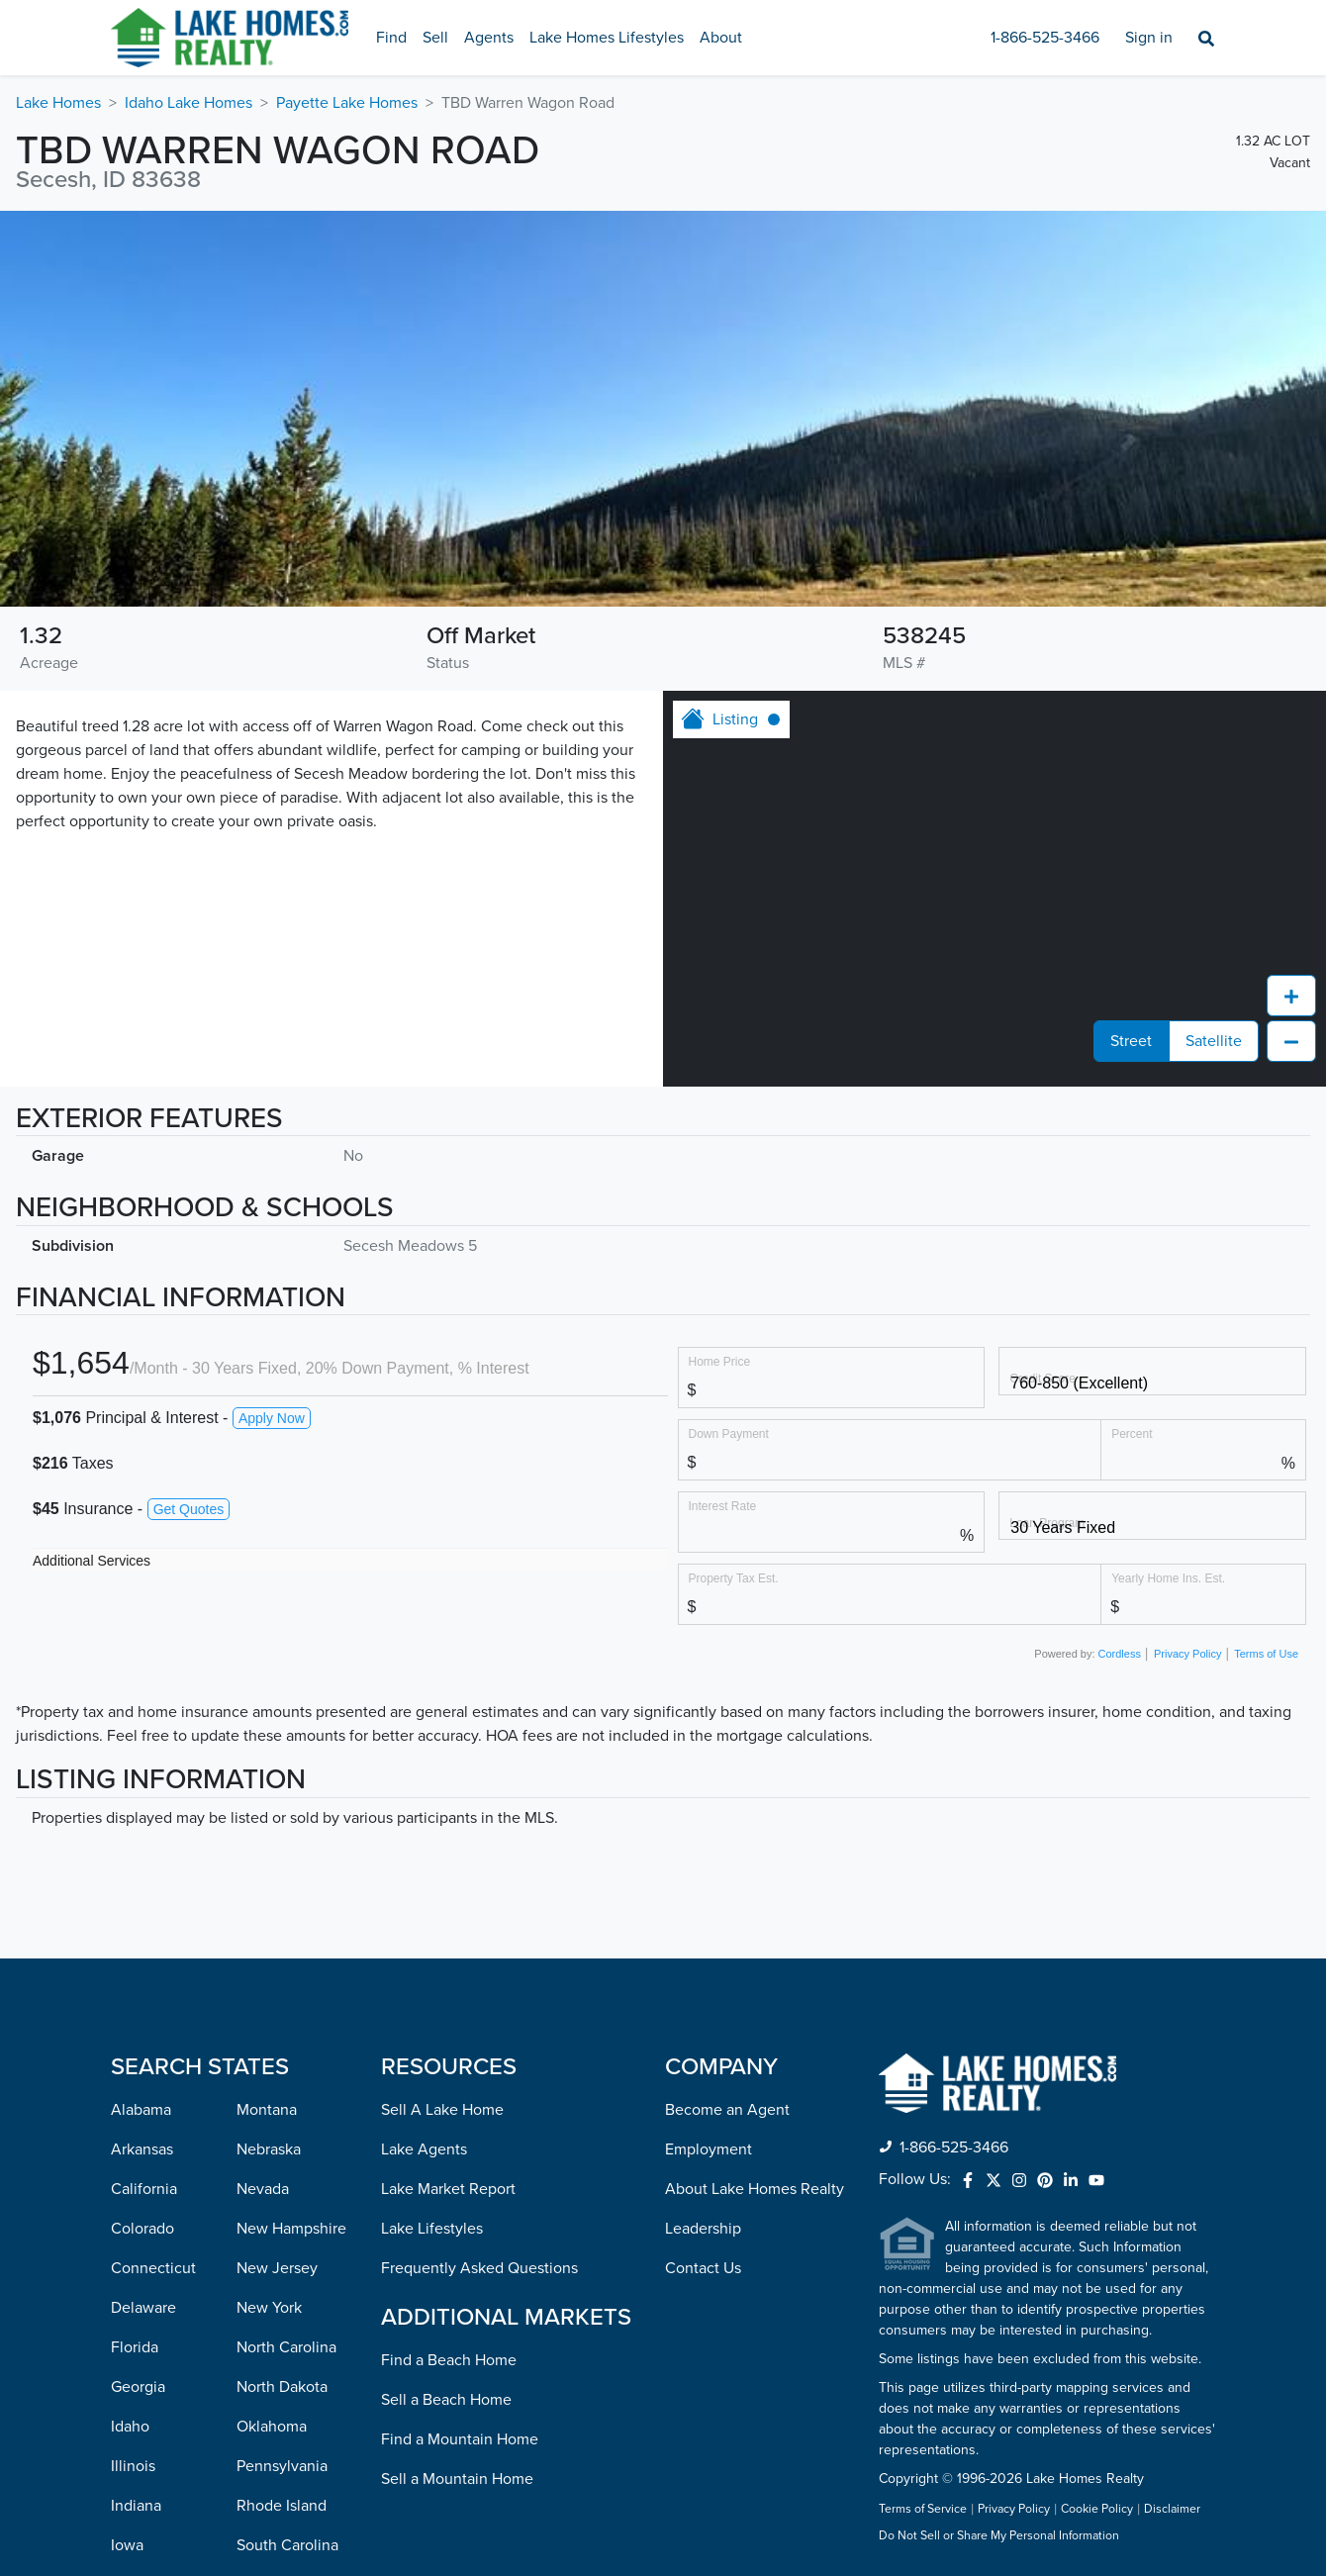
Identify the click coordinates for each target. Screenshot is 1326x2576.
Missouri (139, 2509)
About (721, 38)
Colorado (142, 1875)
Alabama (141, 1756)
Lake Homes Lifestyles (606, 38)
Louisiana (143, 2271)
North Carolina (286, 1994)
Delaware (143, 1954)
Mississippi (148, 2469)
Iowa (127, 2192)
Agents (489, 38)
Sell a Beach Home (446, 2046)
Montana (267, 1756)
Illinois (133, 2113)
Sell (435, 38)
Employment (708, 1796)
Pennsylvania (282, 2113)
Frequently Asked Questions (479, 1915)
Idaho (130, 2073)
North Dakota (282, 2034)
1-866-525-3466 (1045, 38)
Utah (253, 2311)
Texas (255, 2271)
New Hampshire (291, 1875)
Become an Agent (727, 1756)
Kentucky (143, 2232)
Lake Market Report (448, 1836)
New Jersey (277, 1915)
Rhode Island (282, 2152)
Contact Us (703, 1915)
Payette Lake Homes (347, 103)
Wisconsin (272, 2509)
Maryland (142, 2311)
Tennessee (274, 2232)
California (144, 1836)
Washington (277, 2429)
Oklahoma (272, 2073)
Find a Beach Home (449, 2007)
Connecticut (153, 1915)
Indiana (136, 2152)
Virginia (263, 2390)
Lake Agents (424, 1796)
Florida (134, 1994)
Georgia (138, 2034)
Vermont (266, 2350)
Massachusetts (161, 2350)
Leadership (703, 1875)
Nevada (263, 1836)
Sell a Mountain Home (457, 2126)
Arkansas (142, 1796)
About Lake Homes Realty (754, 1836)
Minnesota (147, 2429)
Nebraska (269, 1796)
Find (391, 38)
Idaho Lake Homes (188, 103)
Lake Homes (58, 103)
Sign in (1149, 38)
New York (269, 1954)
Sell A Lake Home (442, 1756)
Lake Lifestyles (432, 1875)
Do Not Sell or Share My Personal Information (999, 2183)
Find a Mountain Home (459, 2086)
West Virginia (282, 2469)
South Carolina (287, 2192)
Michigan (142, 2390)
